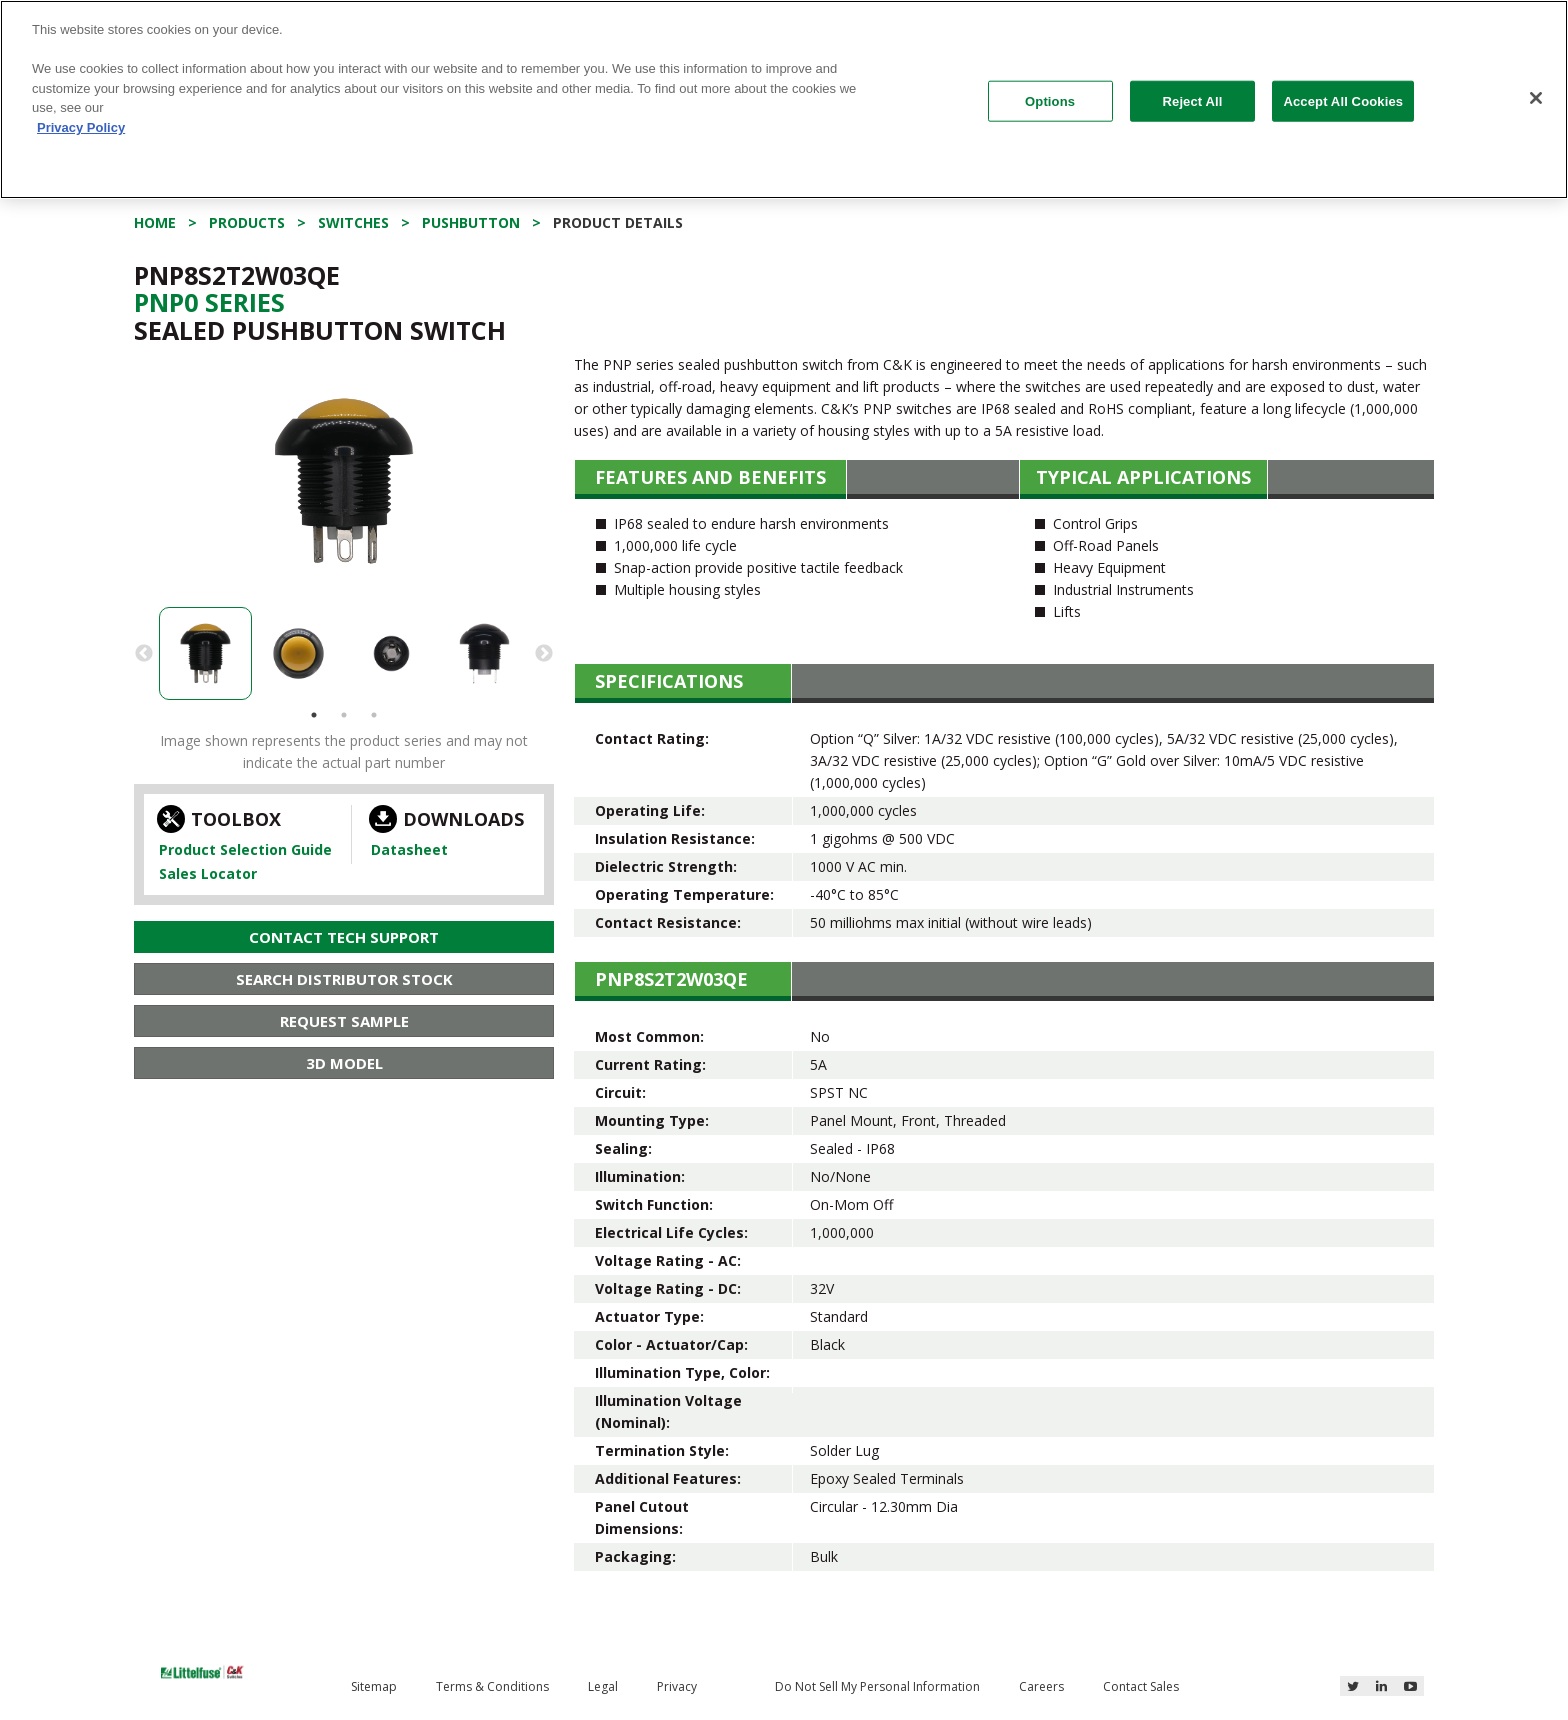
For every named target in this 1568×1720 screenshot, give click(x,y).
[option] (344, 481)
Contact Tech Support (344, 937)
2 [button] (344, 715)
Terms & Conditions (492, 1686)
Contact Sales (1141, 1686)
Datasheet (409, 849)
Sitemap (374, 1686)
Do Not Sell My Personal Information (877, 1686)
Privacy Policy (81, 127)
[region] (784, 99)
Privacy (677, 1686)
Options (1050, 100)
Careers (1041, 1686)
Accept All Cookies (1343, 100)
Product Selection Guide (245, 849)
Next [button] (544, 654)
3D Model (344, 1063)
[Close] (1536, 98)
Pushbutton (471, 222)
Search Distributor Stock (344, 979)
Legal (603, 1686)
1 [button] (314, 715)
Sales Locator (208, 873)
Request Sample (344, 1021)
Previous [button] (144, 654)
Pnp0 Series (209, 302)
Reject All (1193, 100)
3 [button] (374, 715)
